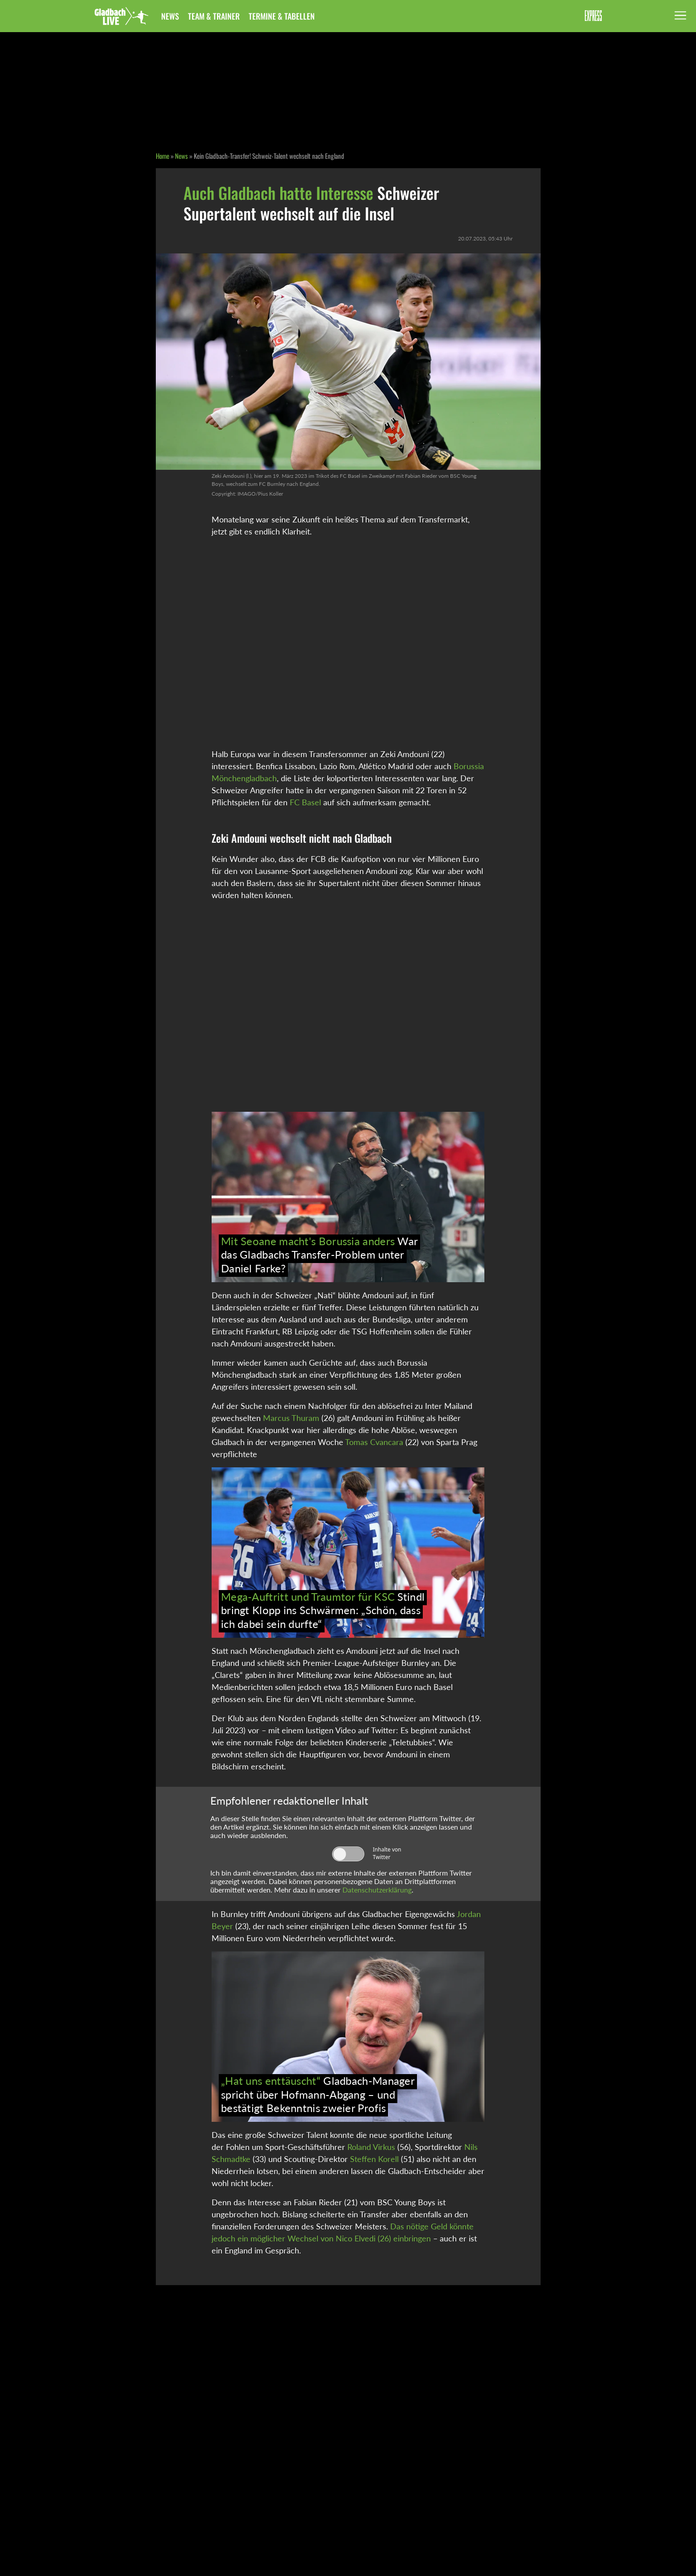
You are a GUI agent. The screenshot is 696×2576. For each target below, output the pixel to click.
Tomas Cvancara (374, 1442)
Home (162, 156)
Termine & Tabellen (282, 16)
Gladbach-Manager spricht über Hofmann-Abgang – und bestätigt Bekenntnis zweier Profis (318, 2094)
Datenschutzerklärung (377, 1889)
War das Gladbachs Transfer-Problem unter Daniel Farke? (319, 1254)
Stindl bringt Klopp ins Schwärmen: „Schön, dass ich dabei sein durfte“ (323, 1610)
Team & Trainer (214, 16)
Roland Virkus (371, 2147)
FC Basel (305, 802)
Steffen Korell (374, 2159)
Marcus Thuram (291, 1418)
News (170, 16)
